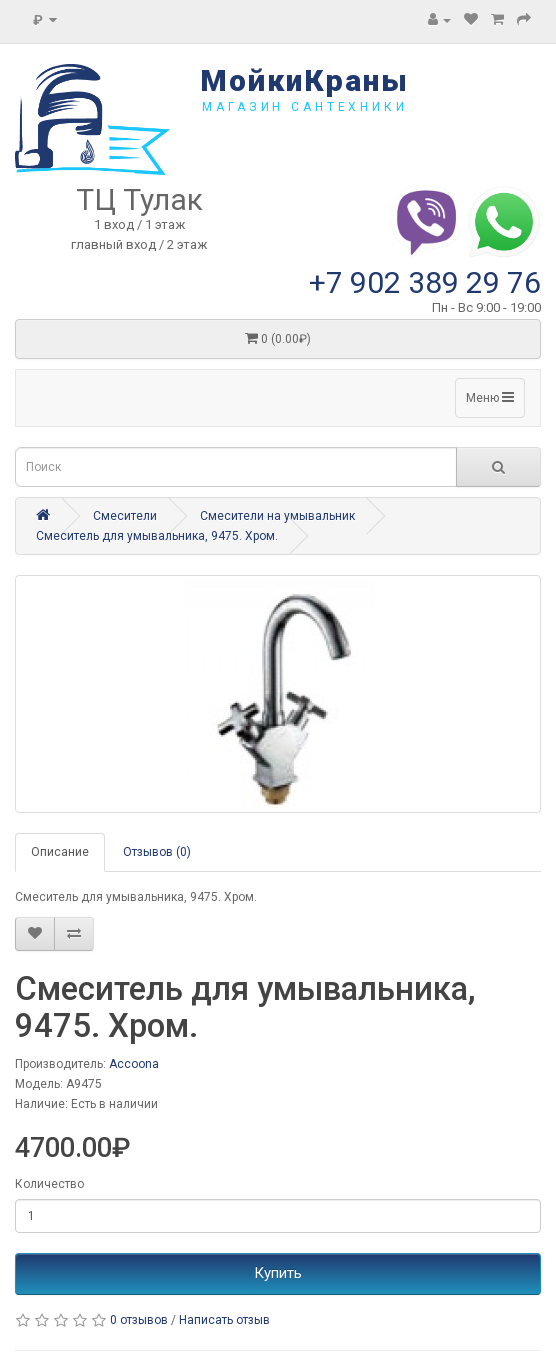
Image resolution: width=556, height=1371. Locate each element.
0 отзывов (139, 1320)
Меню (490, 397)
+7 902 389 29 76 (425, 282)
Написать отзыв (224, 1320)
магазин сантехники (304, 107)
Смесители (125, 516)
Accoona (134, 1064)
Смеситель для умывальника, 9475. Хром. (157, 536)
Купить (278, 1273)
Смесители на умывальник (277, 516)
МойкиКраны (304, 80)
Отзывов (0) (157, 852)
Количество (49, 1184)
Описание (60, 852)
